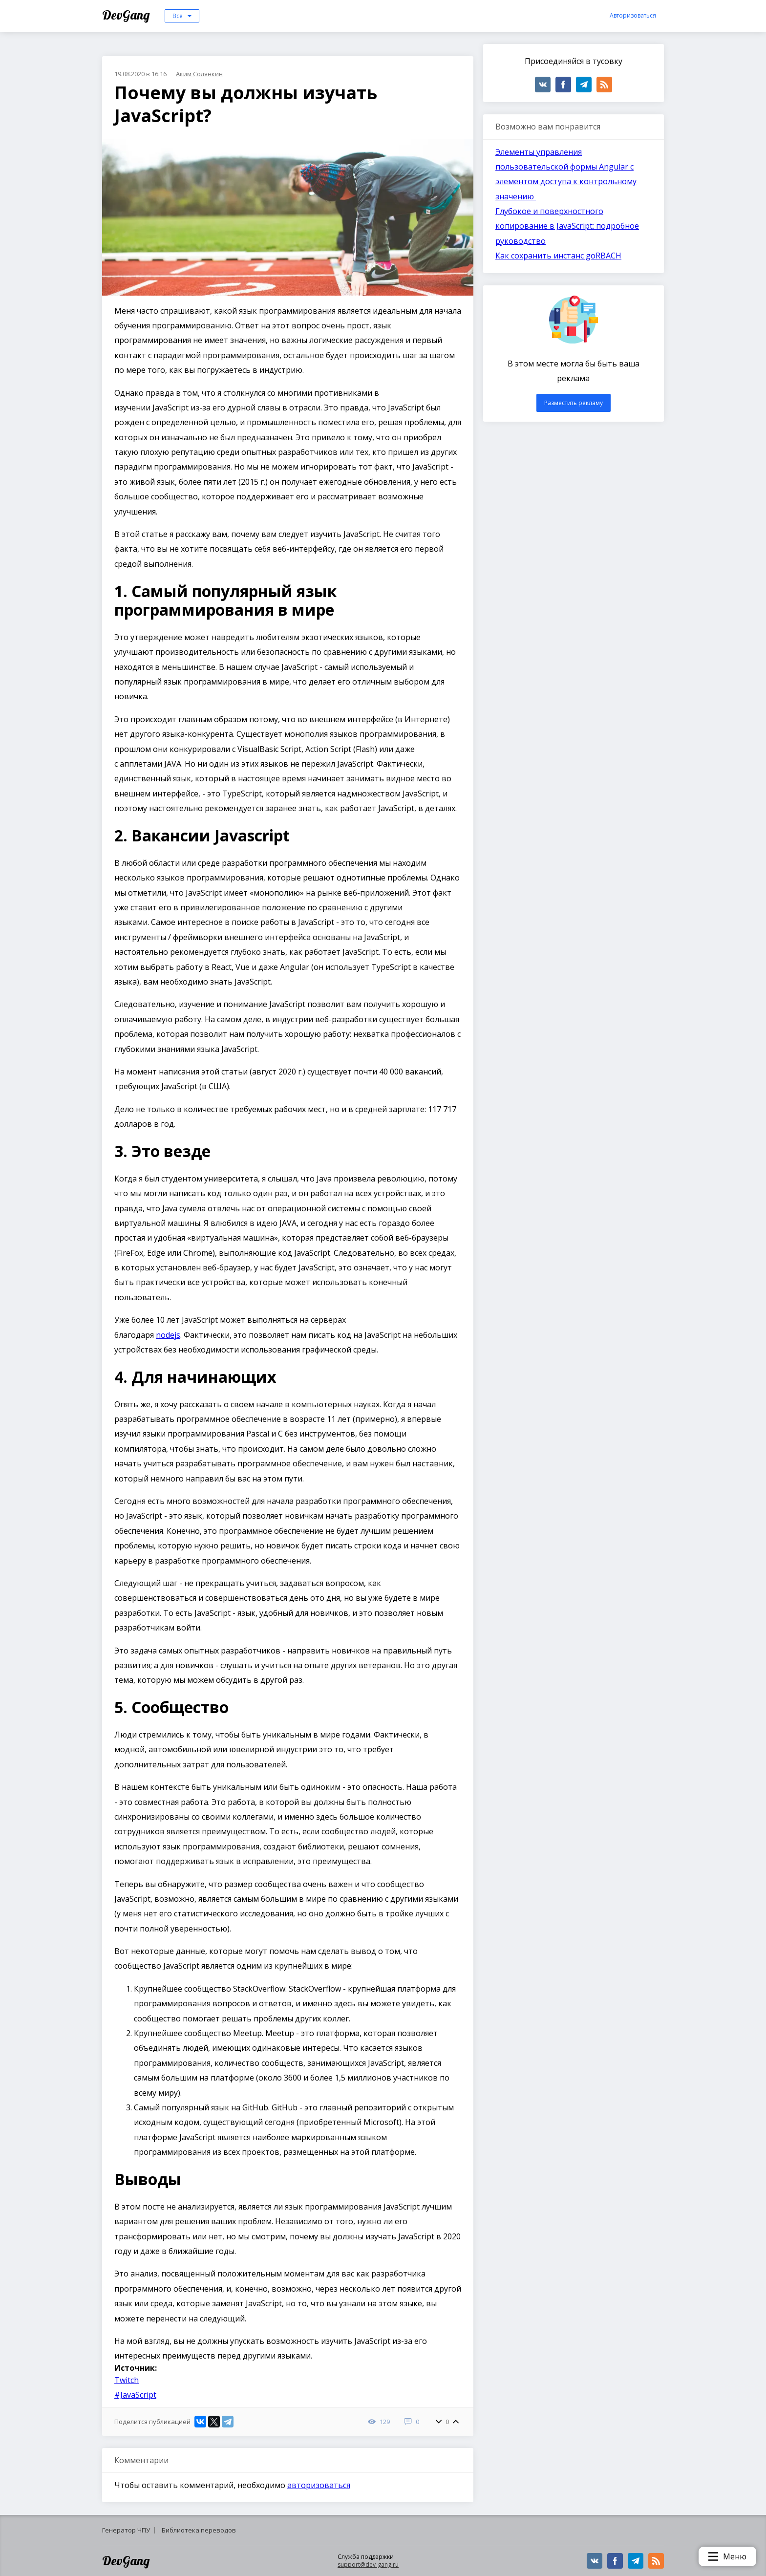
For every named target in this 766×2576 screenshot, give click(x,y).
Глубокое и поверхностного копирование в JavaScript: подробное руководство (567, 226)
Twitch (126, 2380)
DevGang (127, 15)
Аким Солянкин (199, 73)
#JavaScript (135, 2394)
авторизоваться (318, 2485)
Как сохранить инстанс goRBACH (558, 255)
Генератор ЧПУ (126, 2530)
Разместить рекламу (573, 403)
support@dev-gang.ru (368, 2564)
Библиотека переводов (199, 2530)
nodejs (168, 1335)
